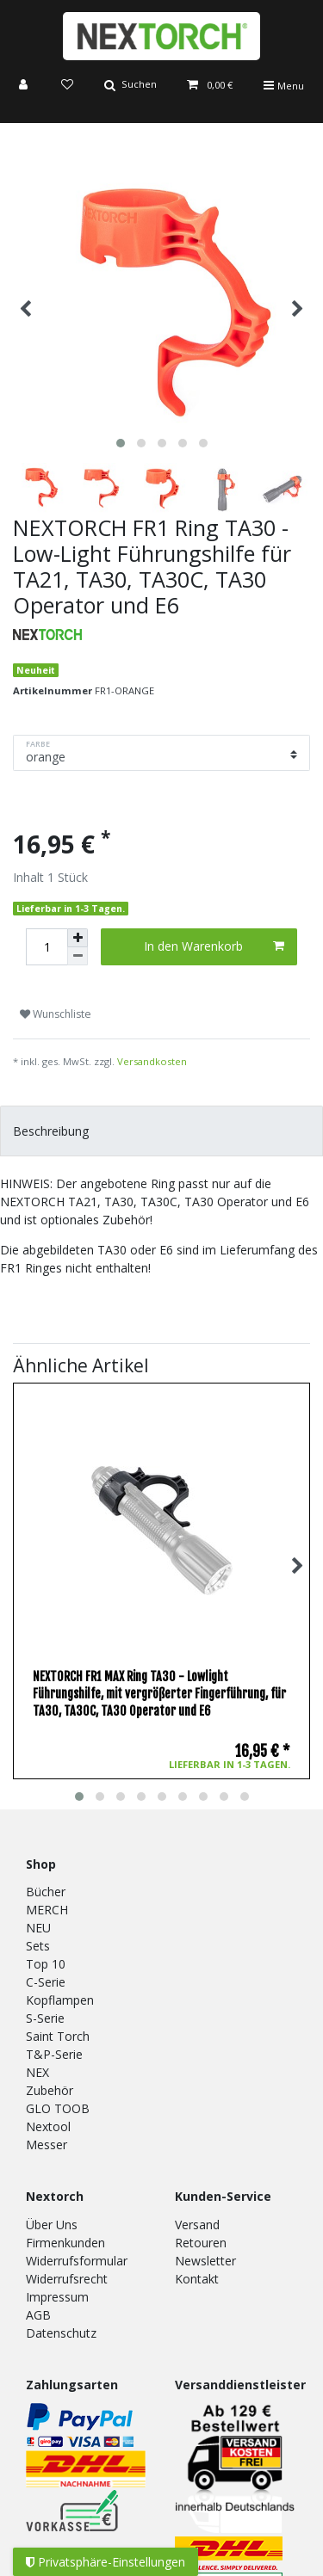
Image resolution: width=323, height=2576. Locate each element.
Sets (38, 1946)
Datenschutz (61, 2333)
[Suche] (130, 85)
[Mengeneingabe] (46, 946)
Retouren (201, 2242)
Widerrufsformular (76, 2260)
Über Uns (52, 2224)
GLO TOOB (58, 2108)
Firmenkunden (65, 2242)
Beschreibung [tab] (51, 1131)
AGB (38, 2315)
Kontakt (197, 2279)
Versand (197, 2224)
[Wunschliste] (67, 85)
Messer (46, 2144)
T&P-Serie (54, 2054)
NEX (37, 2072)
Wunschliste (55, 1014)
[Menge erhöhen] (77, 937)
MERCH (47, 1909)
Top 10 (45, 1964)
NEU (38, 1928)
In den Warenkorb (214, 946)
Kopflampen (60, 2000)
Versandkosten (152, 1061)
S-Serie (45, 2018)
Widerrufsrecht (67, 2279)
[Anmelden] (25, 85)
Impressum (57, 2297)
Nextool (48, 2126)
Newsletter (205, 2260)
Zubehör (49, 2090)
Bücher (45, 1891)
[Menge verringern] (77, 956)
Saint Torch (58, 2036)
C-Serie (45, 1982)
